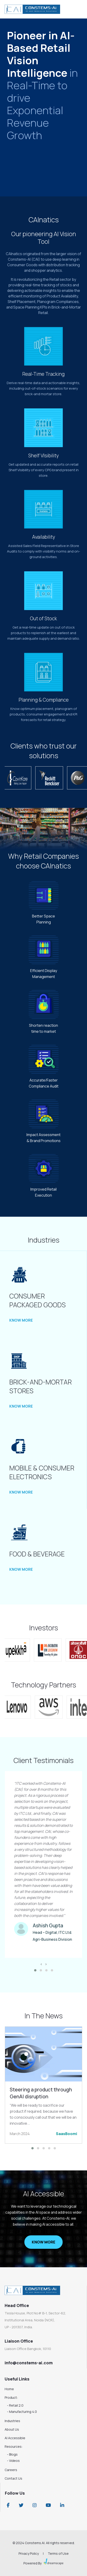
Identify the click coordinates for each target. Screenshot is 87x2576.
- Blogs (12, 2454)
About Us (12, 2429)
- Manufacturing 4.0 (22, 2411)
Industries (12, 2421)
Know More (43, 2242)
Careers (11, 2470)
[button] (35, 1970)
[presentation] (41, 1964)
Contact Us (13, 2478)
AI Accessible (15, 2438)
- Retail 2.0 (15, 2405)
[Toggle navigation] (77, 9)
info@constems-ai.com (29, 2362)
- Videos (13, 2460)
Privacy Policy (29, 2553)
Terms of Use (58, 2553)
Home (9, 2389)
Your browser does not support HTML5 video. (43, 174)
